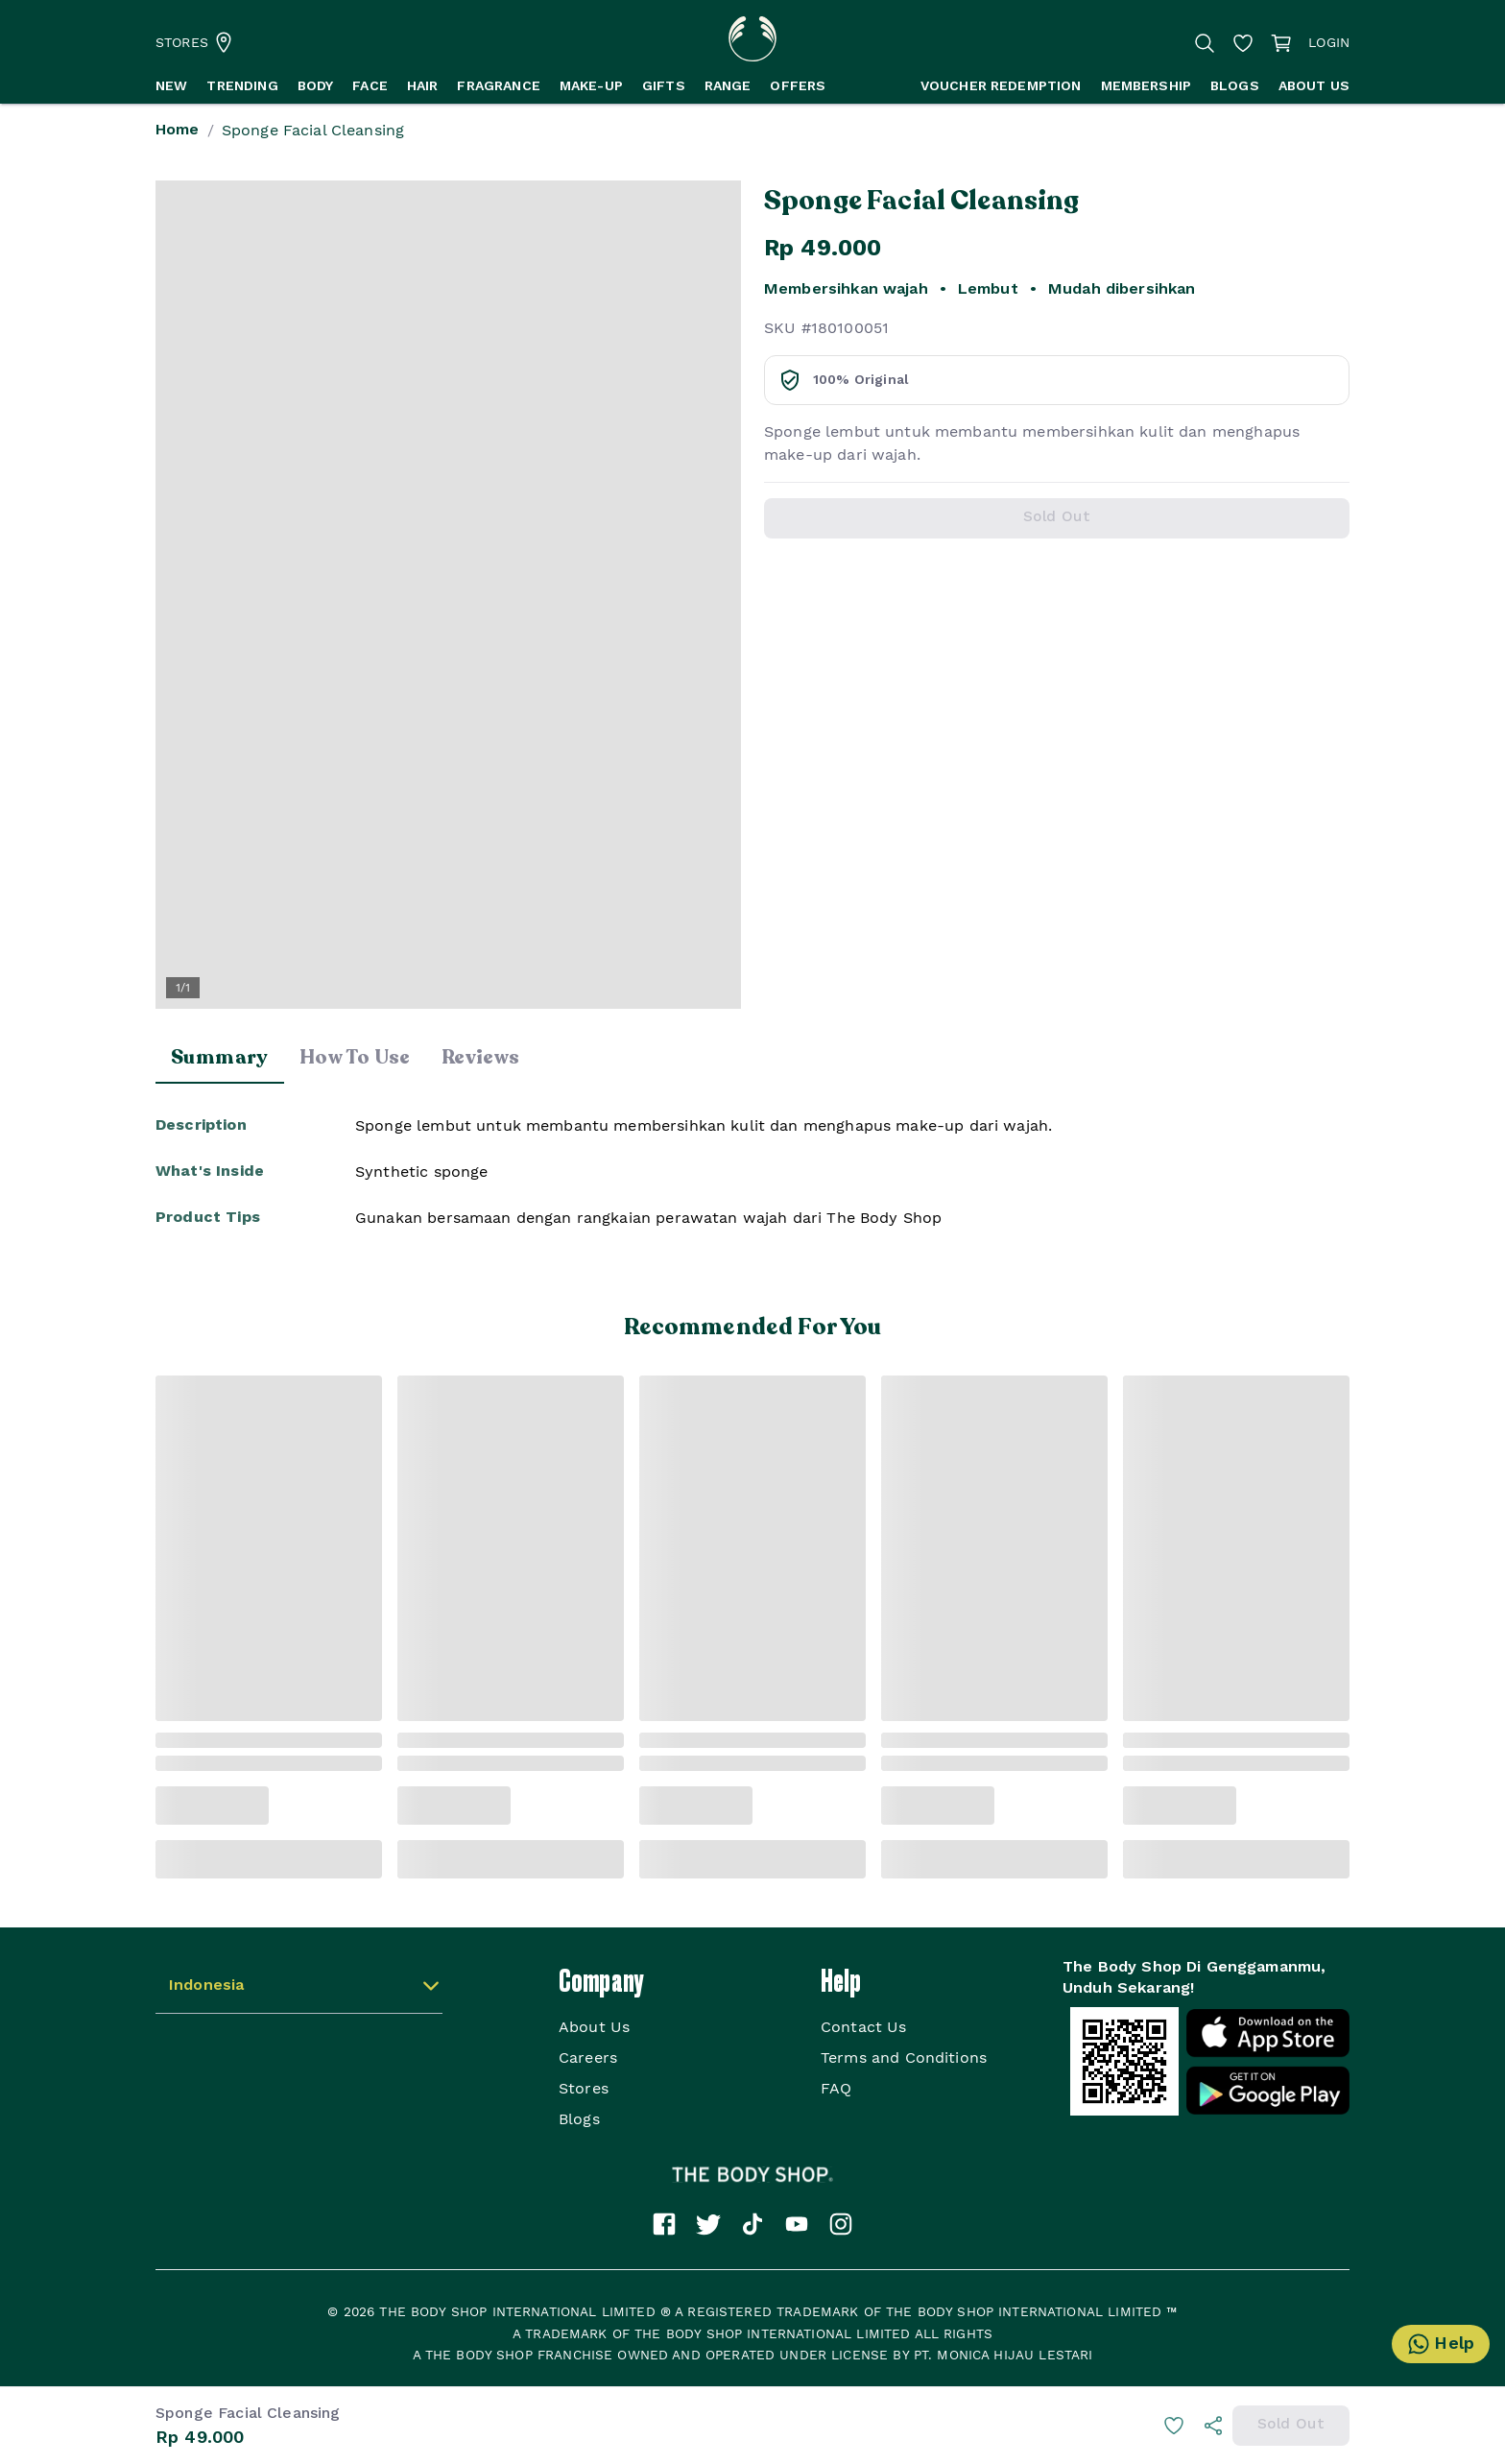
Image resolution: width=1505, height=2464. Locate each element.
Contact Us (864, 2027)
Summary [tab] (220, 1057)
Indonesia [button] (206, 1986)
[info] (1213, 2425)
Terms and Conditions (904, 2057)
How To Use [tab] (355, 1057)
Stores (584, 2088)
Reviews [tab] (481, 1057)
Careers (588, 2057)
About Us (594, 2027)
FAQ (836, 2088)
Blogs (579, 2119)
